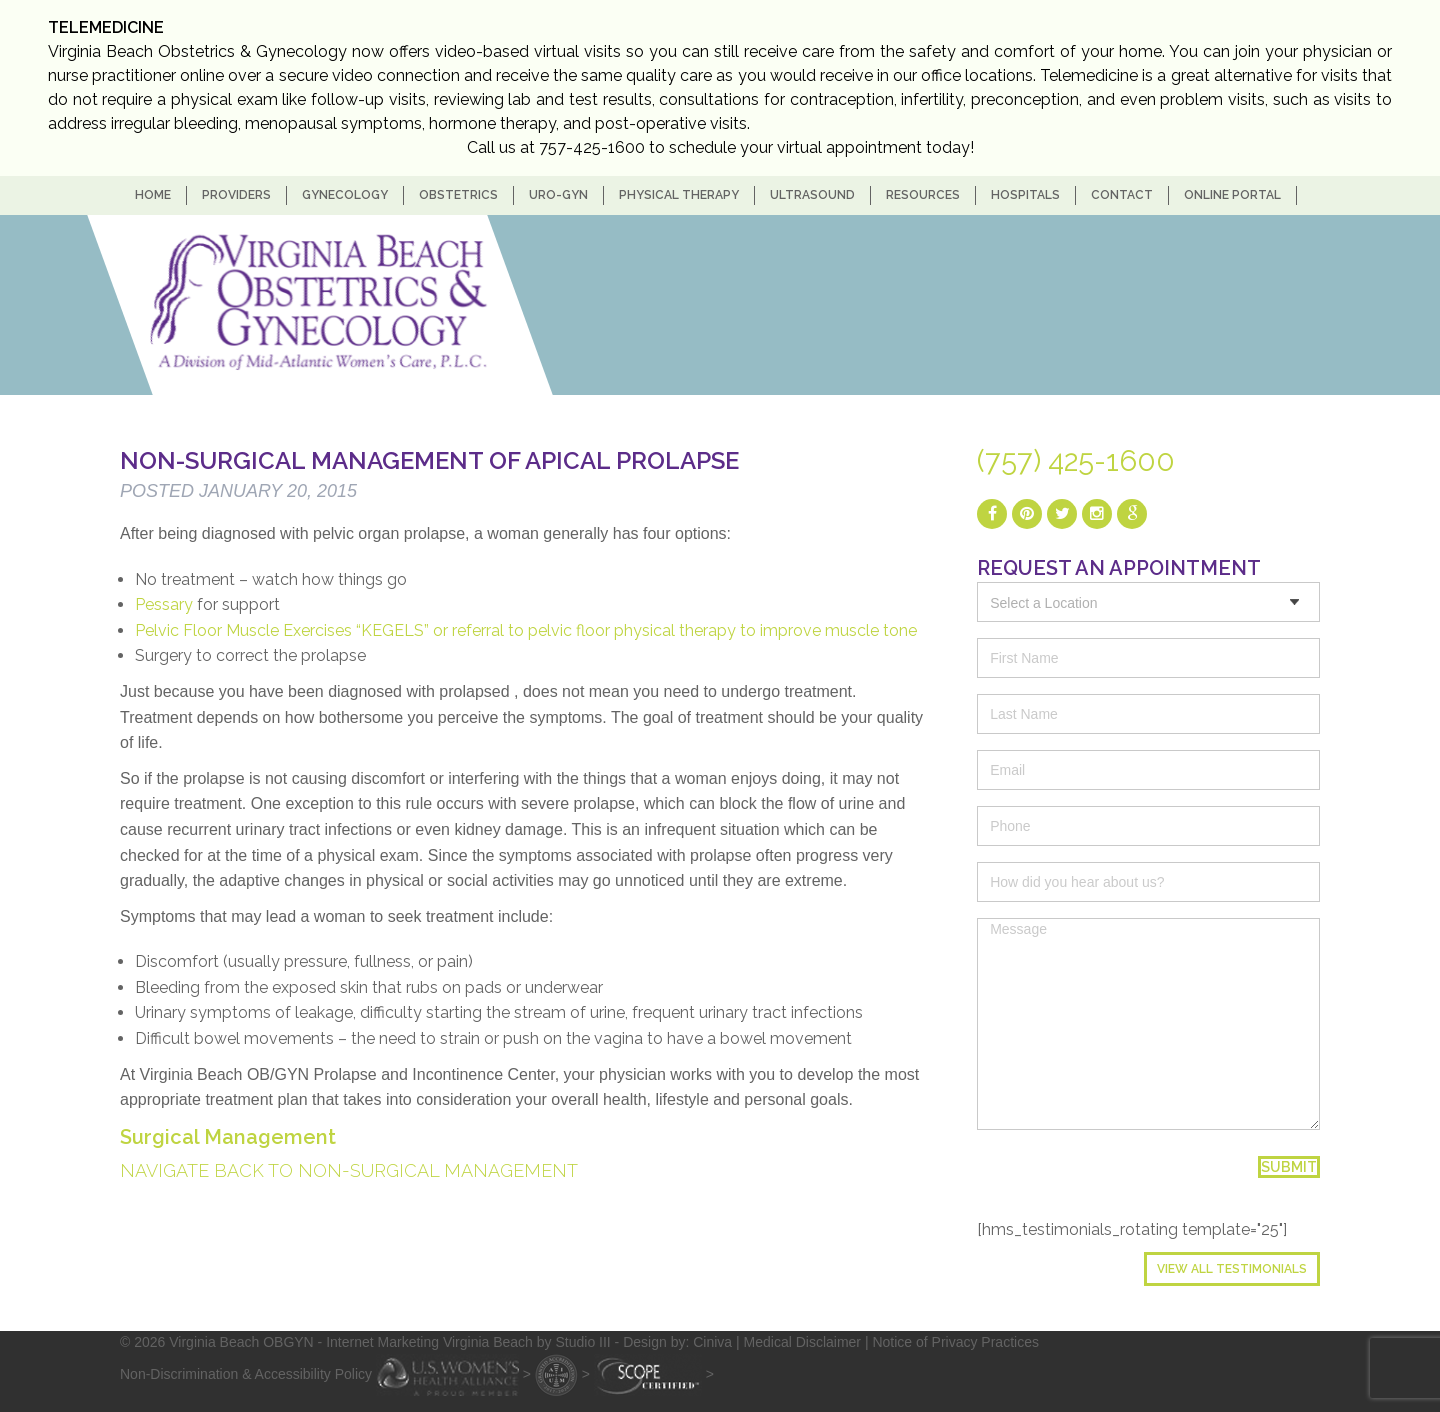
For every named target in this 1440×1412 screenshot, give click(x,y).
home (153, 195)
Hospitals (1025, 195)
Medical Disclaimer (802, 1342)
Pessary (164, 604)
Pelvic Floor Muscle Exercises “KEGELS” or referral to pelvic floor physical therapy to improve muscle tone (526, 630)
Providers (236, 195)
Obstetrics (458, 195)
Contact (1122, 195)
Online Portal (1232, 195)
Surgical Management (228, 1137)
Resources (923, 195)
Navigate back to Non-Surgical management (349, 1170)
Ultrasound (812, 195)
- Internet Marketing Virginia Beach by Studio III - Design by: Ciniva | (531, 1342)
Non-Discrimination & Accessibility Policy (246, 1373)
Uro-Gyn (558, 195)
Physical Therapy (679, 195)
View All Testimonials (1232, 1269)
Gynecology (345, 195)
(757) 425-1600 (1076, 461)
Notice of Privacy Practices (955, 1342)
